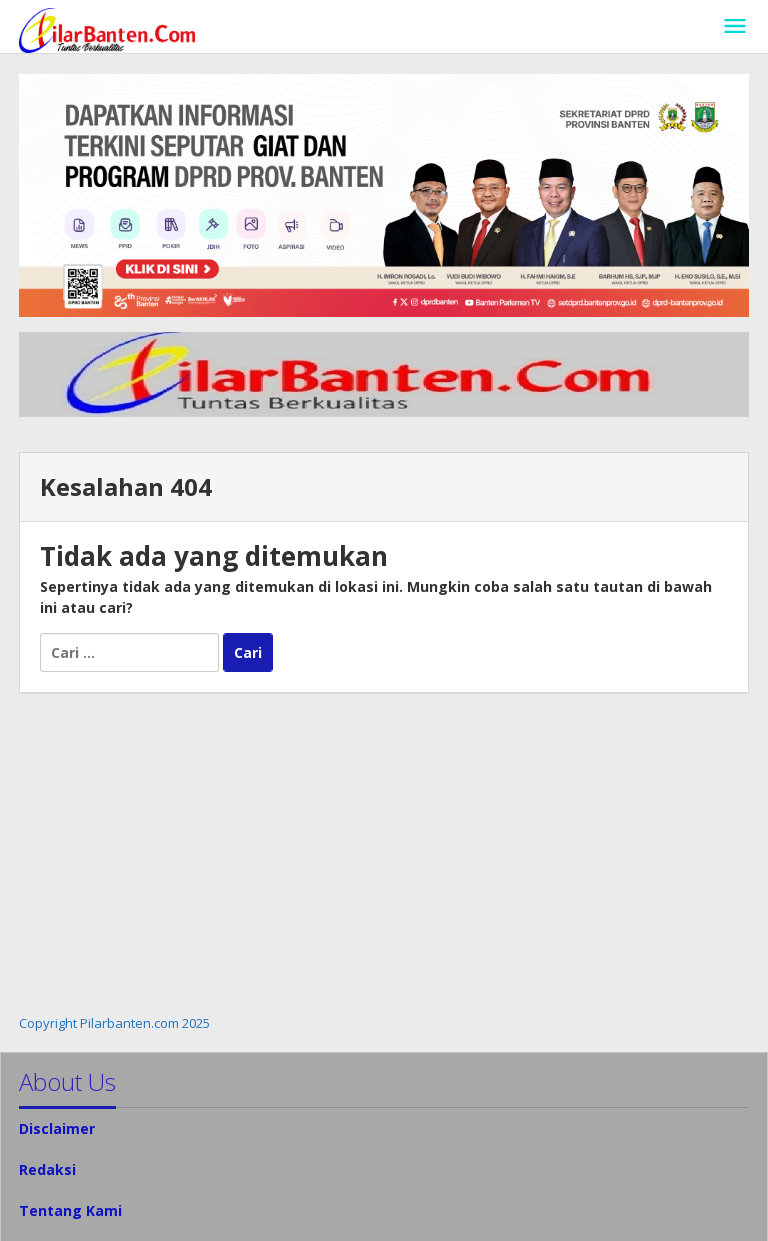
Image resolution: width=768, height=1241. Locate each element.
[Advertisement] (384, 854)
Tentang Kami (70, 1210)
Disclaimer (57, 1128)
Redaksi (47, 1169)
